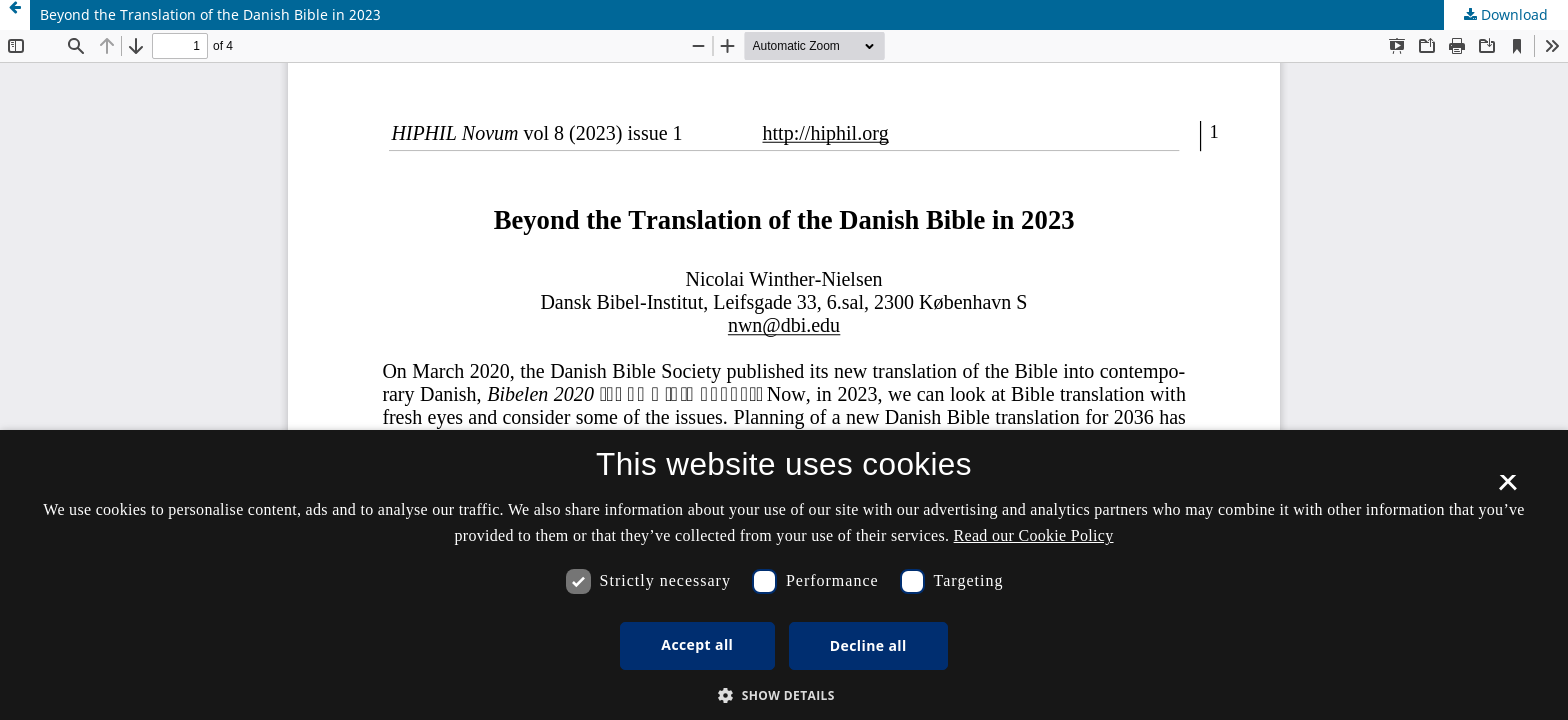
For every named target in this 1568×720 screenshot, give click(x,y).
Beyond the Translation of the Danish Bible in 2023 (210, 14)
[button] (784, 695)
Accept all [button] (697, 644)
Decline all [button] (868, 645)
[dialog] (784, 575)
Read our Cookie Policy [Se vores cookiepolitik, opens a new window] (1034, 535)
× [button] (1507, 489)
